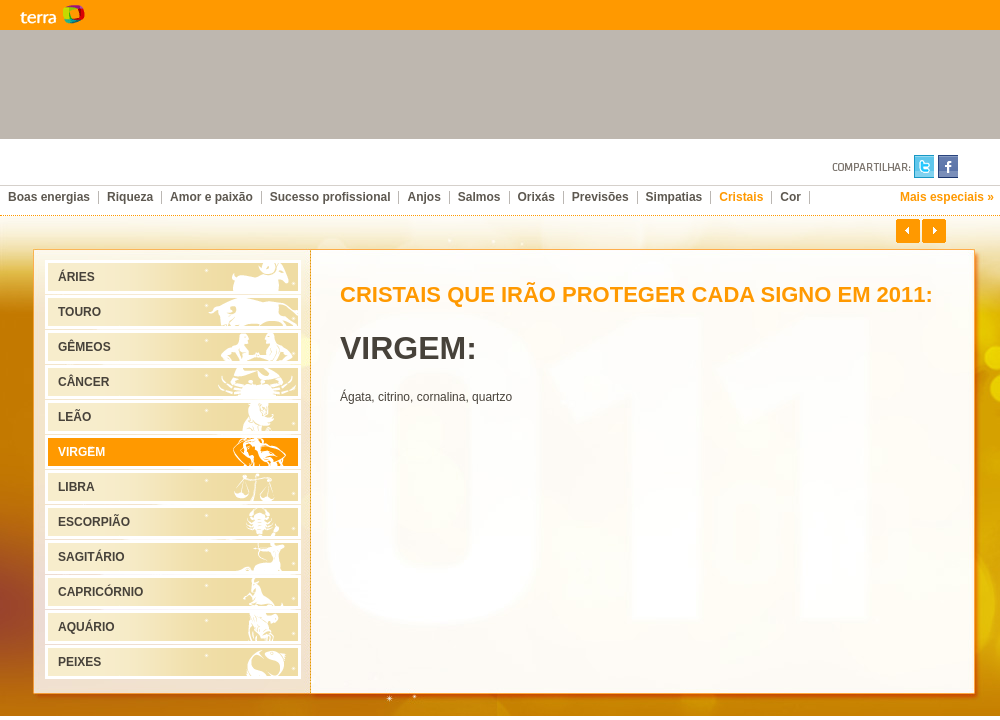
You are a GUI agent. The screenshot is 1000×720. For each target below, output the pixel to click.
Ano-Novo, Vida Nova (480, 170)
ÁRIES (76, 277)
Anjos (423, 197)
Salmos (479, 197)
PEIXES (79, 662)
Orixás (536, 197)
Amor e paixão (211, 197)
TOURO (79, 312)
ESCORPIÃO (94, 522)
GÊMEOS (84, 347)
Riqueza (130, 197)
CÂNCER (83, 382)
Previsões (600, 197)
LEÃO (74, 417)
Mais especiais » (947, 197)
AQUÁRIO (86, 627)
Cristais (741, 197)
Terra (150, 15)
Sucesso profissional (330, 197)
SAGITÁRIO (91, 557)
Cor (790, 197)
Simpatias (674, 197)
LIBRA (76, 487)
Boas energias (49, 197)
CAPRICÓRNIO (100, 592)
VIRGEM (81, 452)
